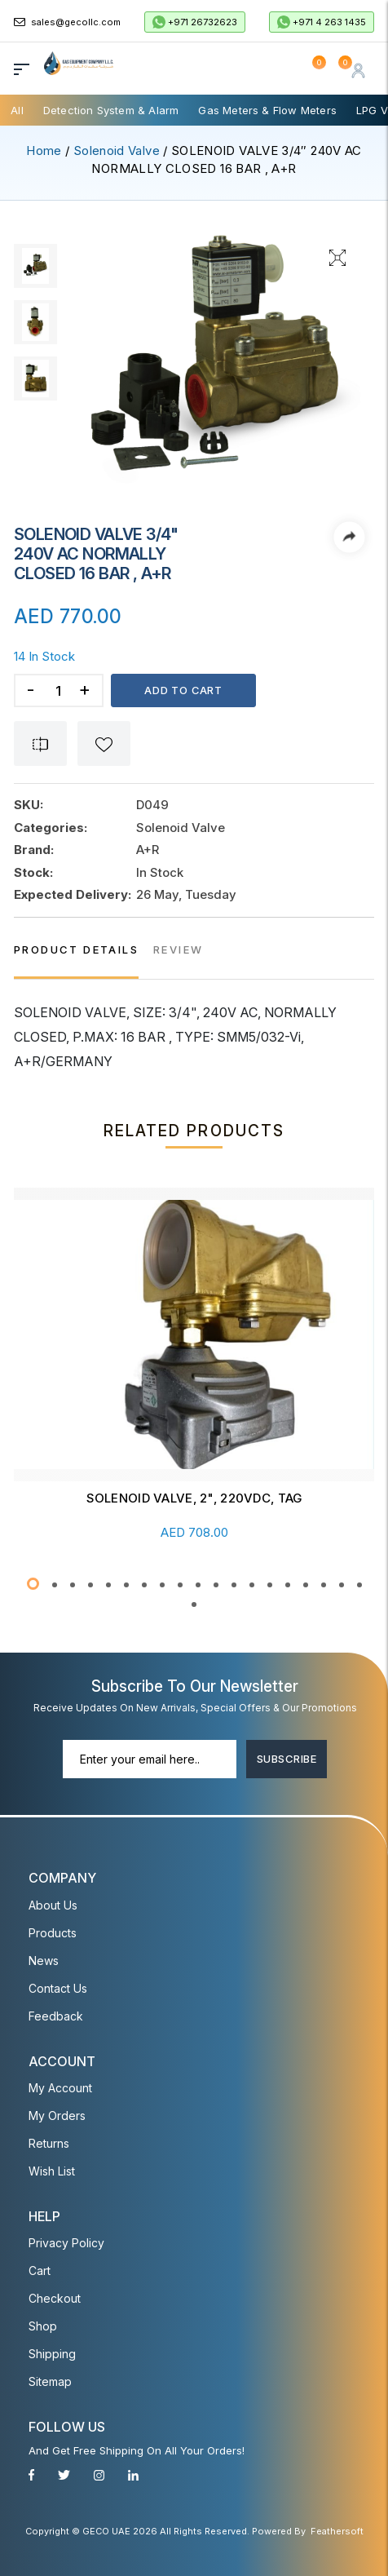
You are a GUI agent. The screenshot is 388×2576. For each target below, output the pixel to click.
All (17, 110)
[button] (33, 1584)
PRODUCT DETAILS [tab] (76, 949)
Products (53, 1932)
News (44, 1960)
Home (43, 150)
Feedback (56, 2015)
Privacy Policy (66, 2242)
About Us (53, 1904)
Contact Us (58, 1987)
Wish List (52, 2170)
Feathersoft (337, 2530)
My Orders (57, 2115)
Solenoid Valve (116, 150)
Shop (43, 2325)
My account (60, 2087)
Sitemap (50, 2381)
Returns (49, 2142)
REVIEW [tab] (178, 949)
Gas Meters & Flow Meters (267, 110)
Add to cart (184, 690)
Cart (40, 2270)
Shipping (52, 2353)
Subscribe (286, 1757)
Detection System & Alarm (111, 110)
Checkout (55, 2297)
